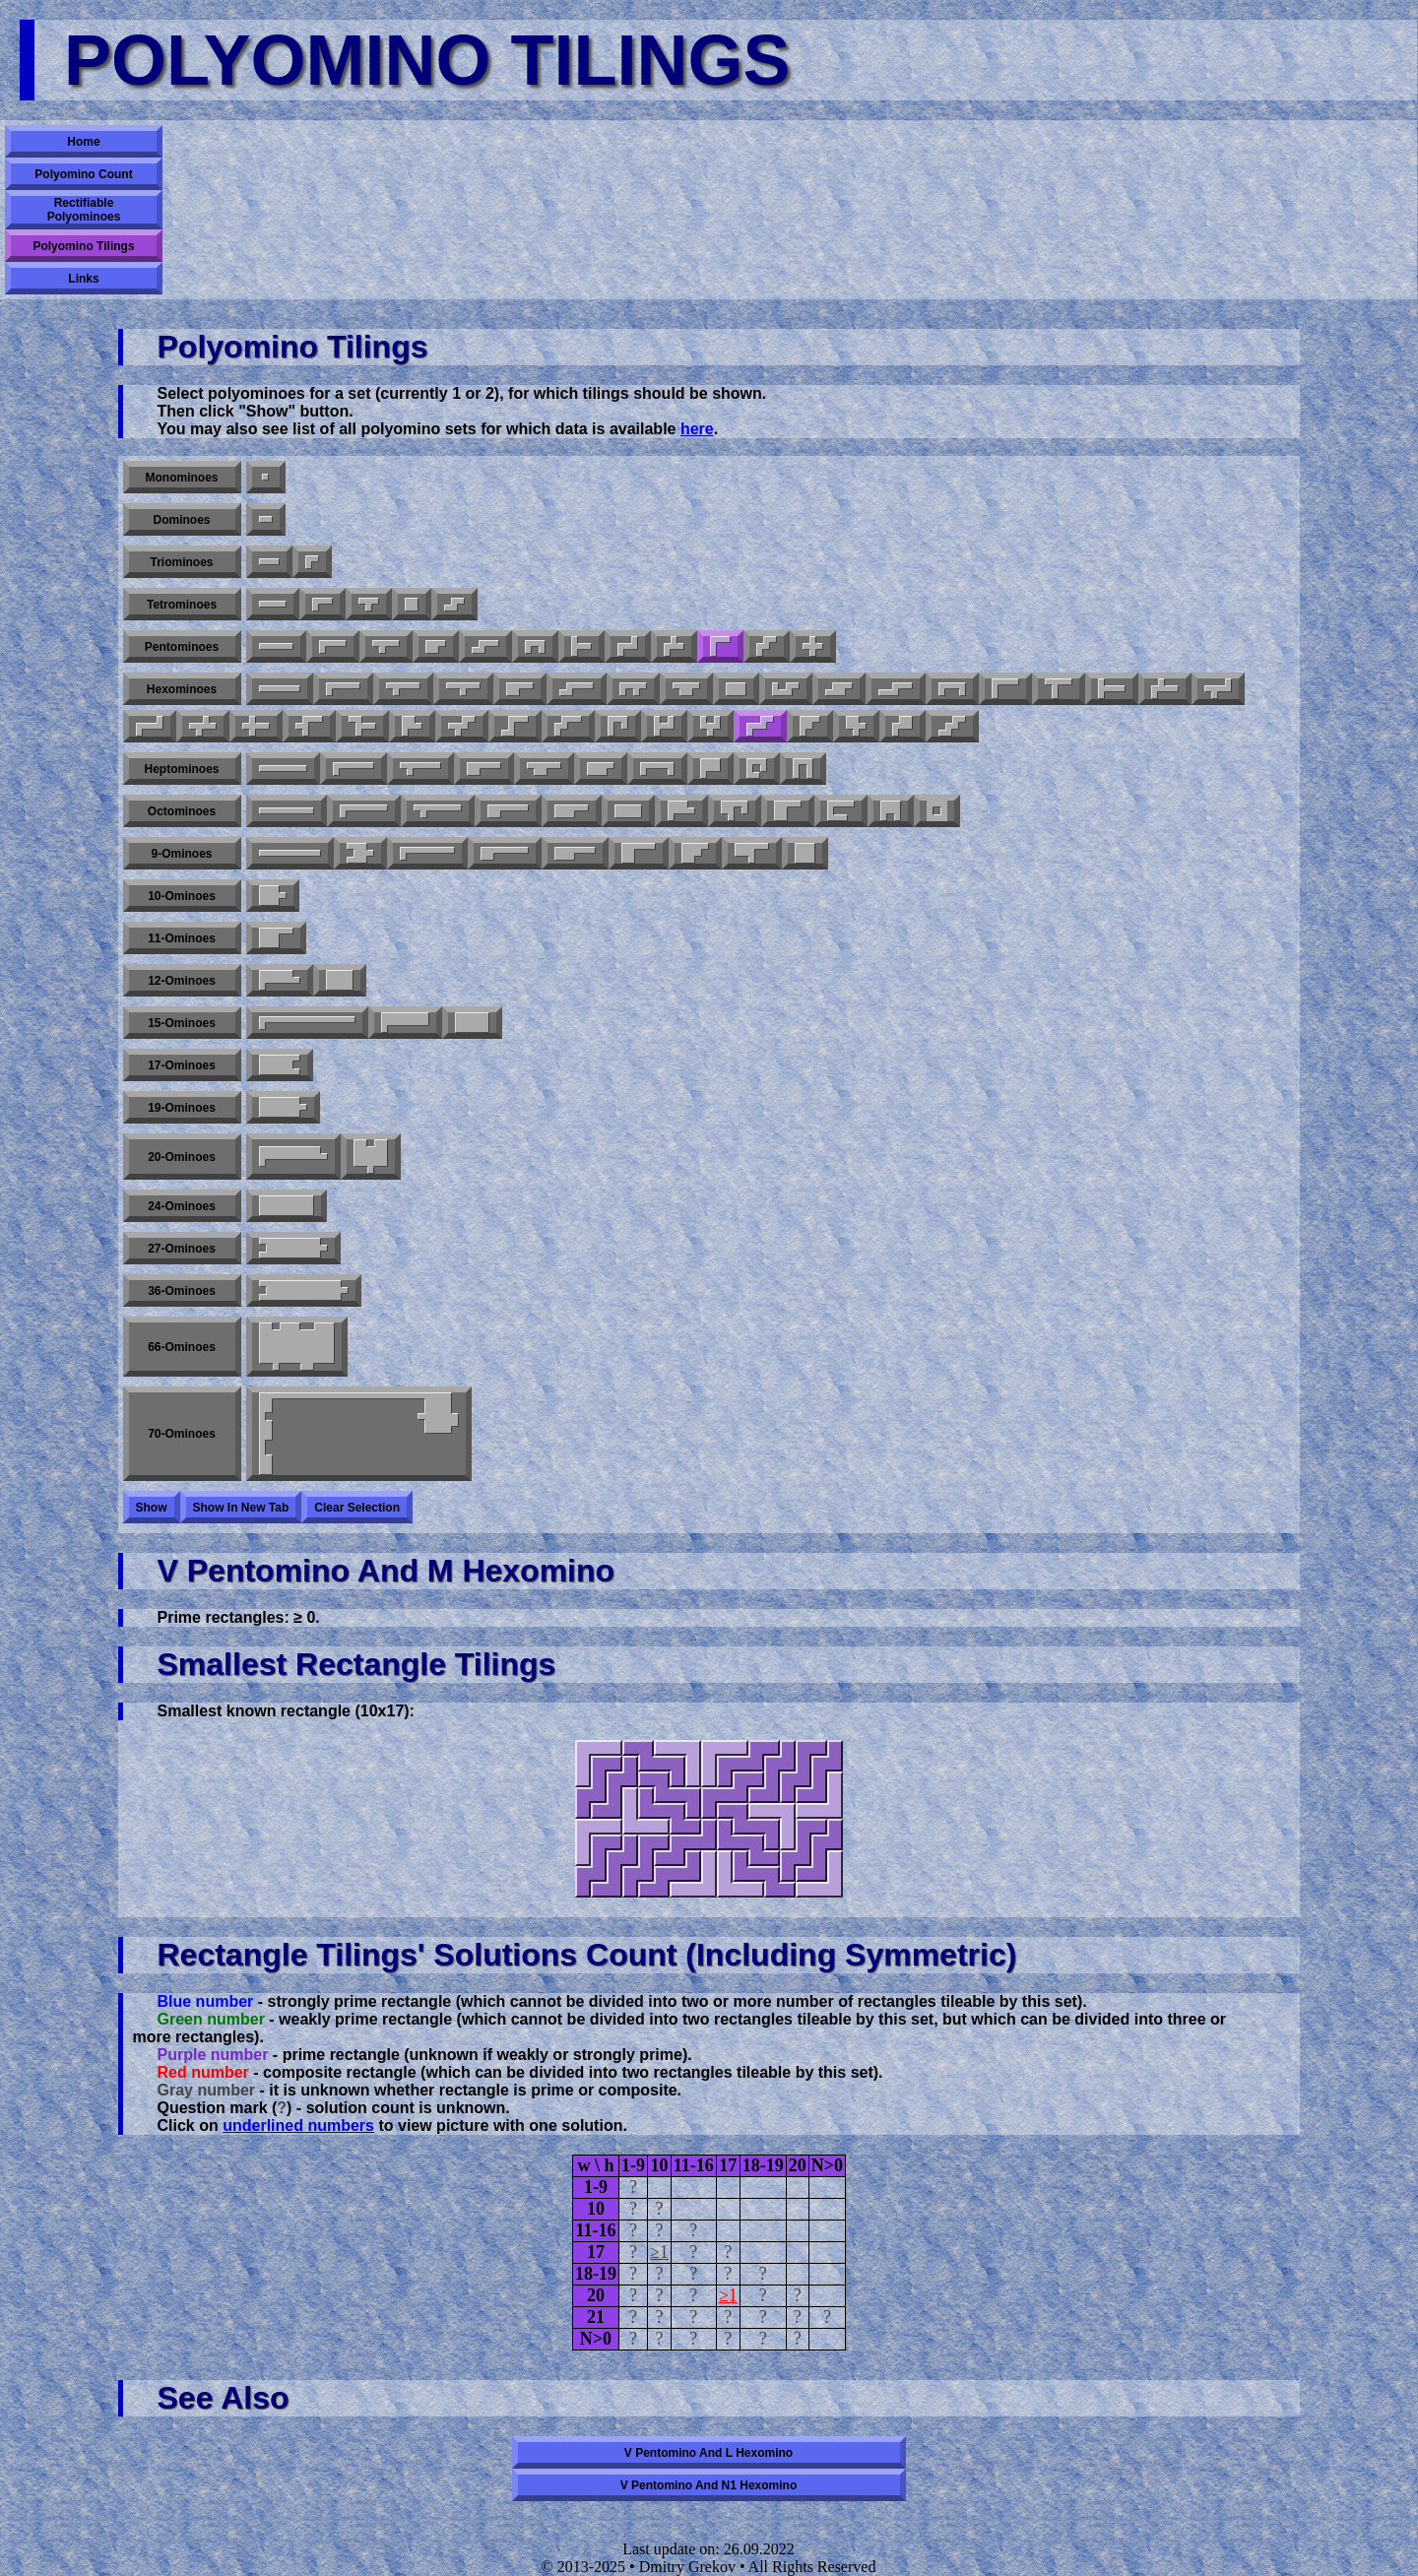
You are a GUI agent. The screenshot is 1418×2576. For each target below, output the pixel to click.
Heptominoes (181, 769)
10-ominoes (182, 896)
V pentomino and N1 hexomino (709, 2485)
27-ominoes (182, 1249)
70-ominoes (182, 1434)
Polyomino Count (83, 174)
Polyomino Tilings (83, 246)
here (697, 428)
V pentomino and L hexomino (708, 2453)
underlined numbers (298, 2125)
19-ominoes (182, 1108)
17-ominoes (182, 1065)
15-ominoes (182, 1023)
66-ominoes (182, 1347)
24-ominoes (182, 1206)
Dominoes (181, 520)
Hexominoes (182, 689)
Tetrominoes (182, 605)
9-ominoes (181, 854)
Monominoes (182, 477)
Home (83, 142)
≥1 (659, 2252)
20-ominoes (182, 1157)
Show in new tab (241, 1507)
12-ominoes (182, 981)
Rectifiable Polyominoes (84, 210)
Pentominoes (182, 647)
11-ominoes (182, 938)
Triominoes (181, 562)
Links (83, 279)
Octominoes (182, 811)
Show (151, 1507)
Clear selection (357, 1507)
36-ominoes (182, 1291)
